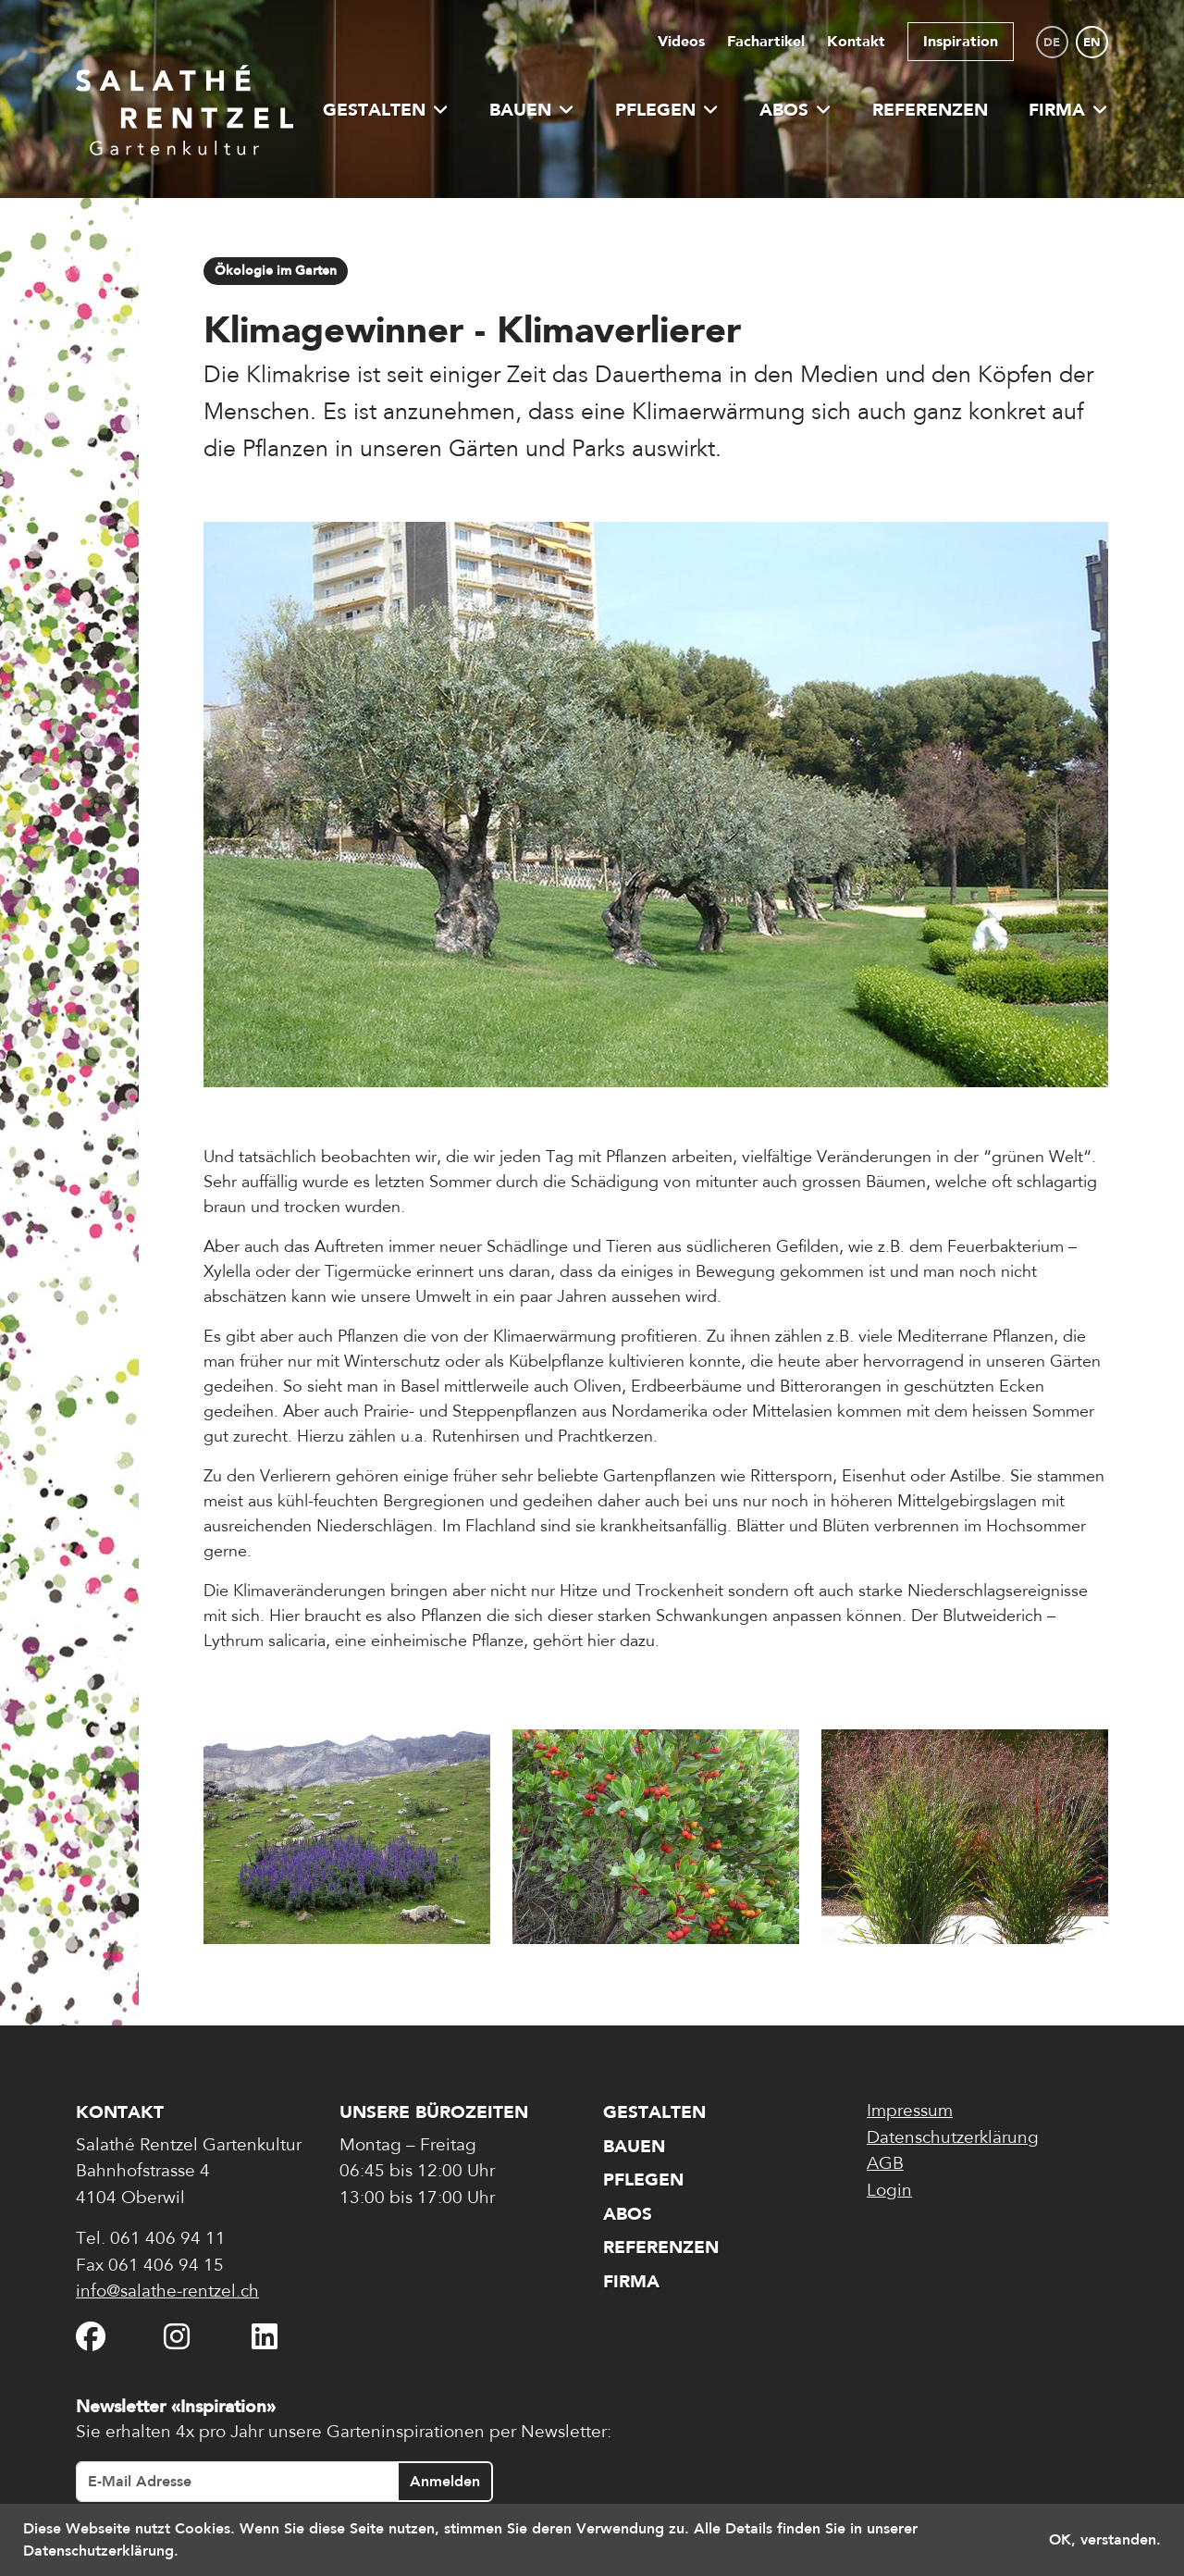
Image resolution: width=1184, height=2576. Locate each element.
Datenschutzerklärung (953, 2139)
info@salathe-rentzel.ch (167, 2292)
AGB (885, 2165)
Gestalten (386, 109)
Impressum (910, 2112)
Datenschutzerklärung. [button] (101, 2550)
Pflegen (667, 109)
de (1051, 42)
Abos (795, 109)
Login (889, 2191)
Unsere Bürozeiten (433, 2112)
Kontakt (856, 41)
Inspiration (960, 41)
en (1092, 42)
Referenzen (930, 109)
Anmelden (445, 2481)
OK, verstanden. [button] (1105, 2539)
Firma (1068, 109)
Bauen (531, 109)
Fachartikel (766, 41)
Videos (681, 41)
